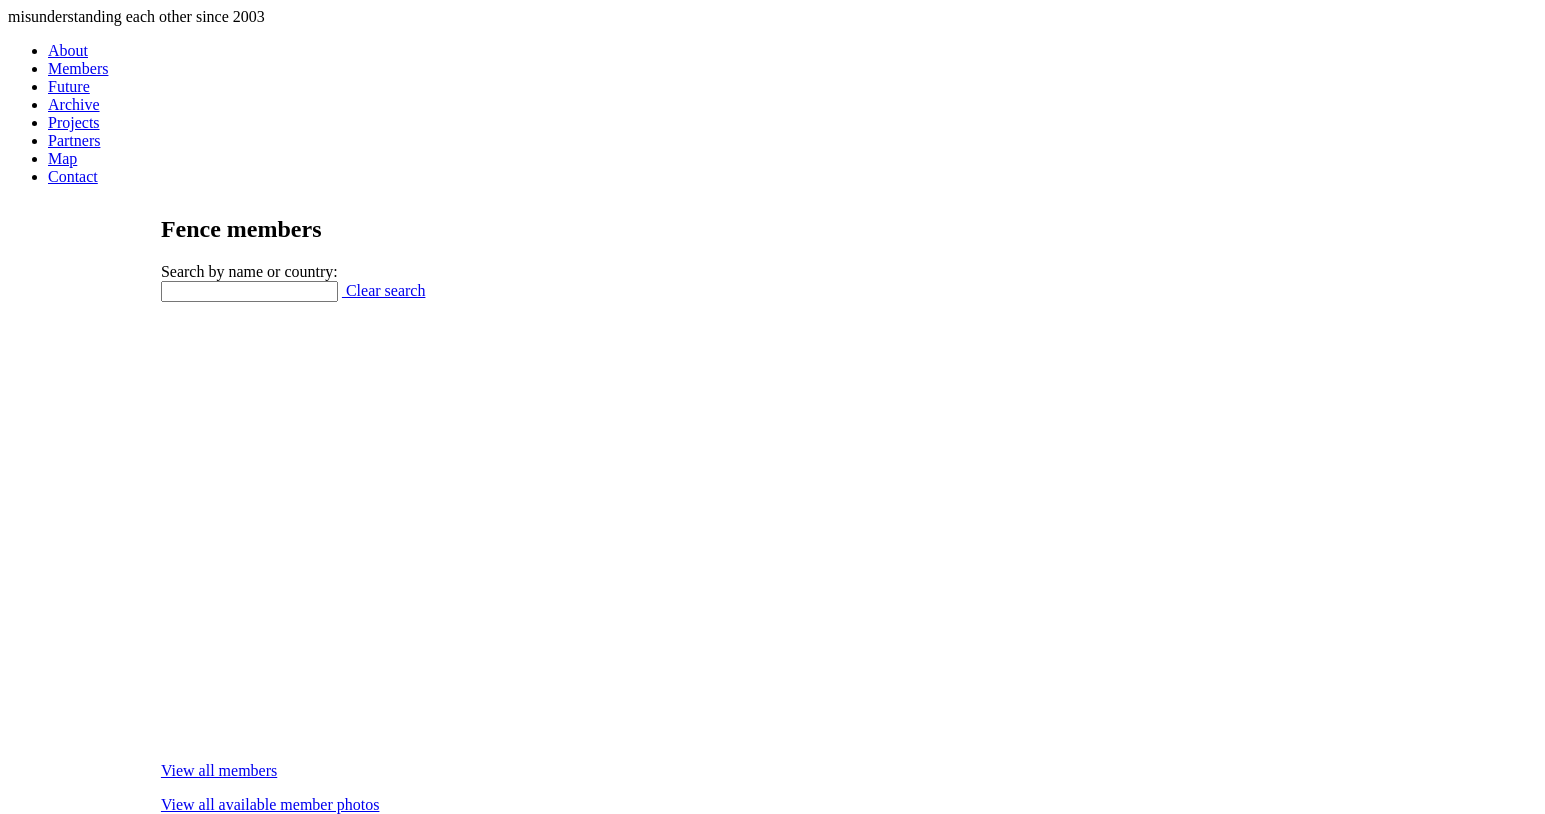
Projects (74, 122)
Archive (74, 104)
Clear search (384, 290)
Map (62, 158)
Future (69, 86)
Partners (74, 140)
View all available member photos (270, 804)
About (68, 50)
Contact (73, 176)
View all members (219, 770)
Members (78, 68)
